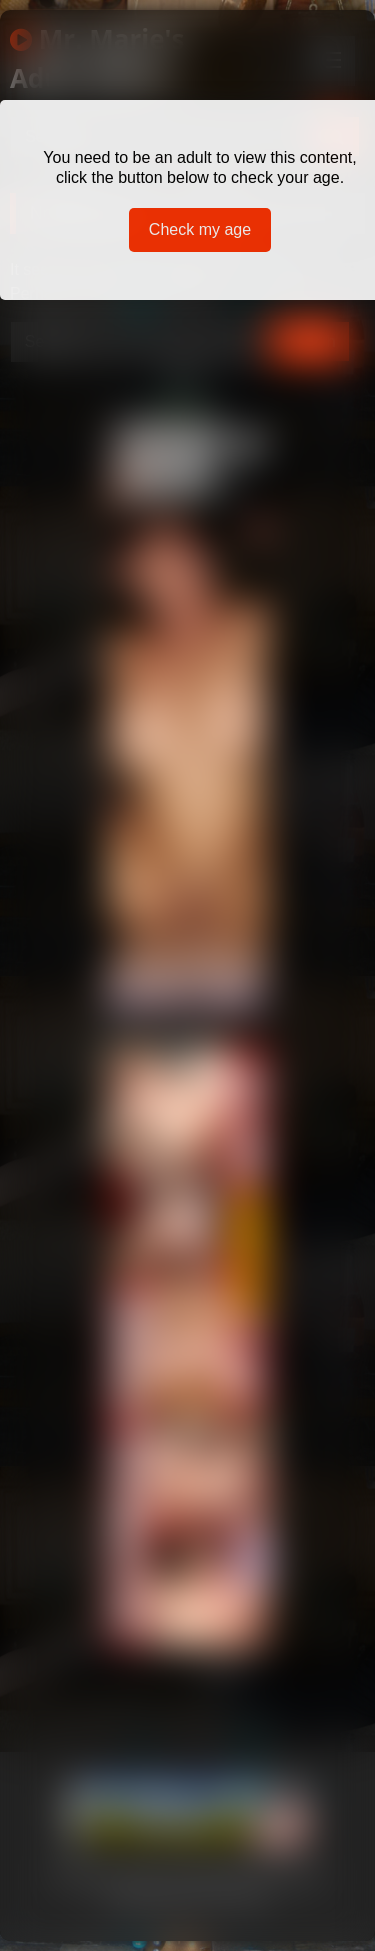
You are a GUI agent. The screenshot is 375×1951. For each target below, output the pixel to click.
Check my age (200, 229)
